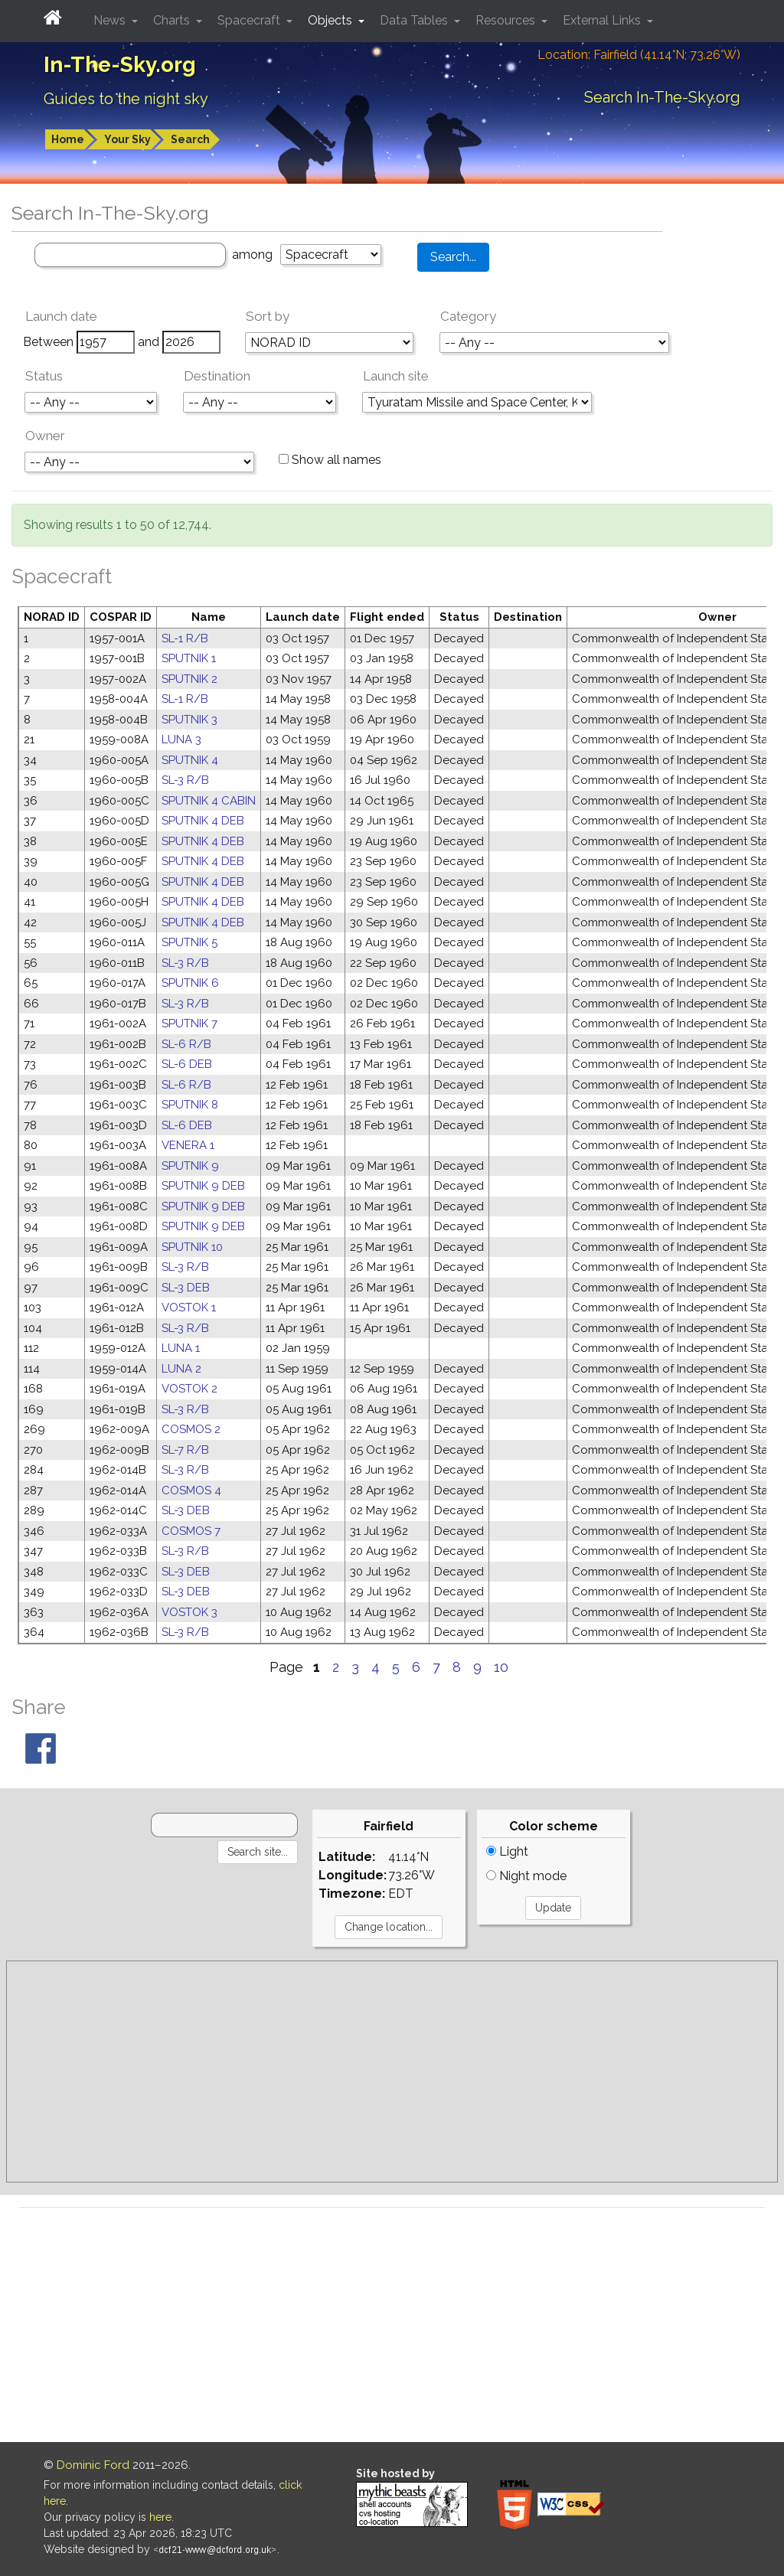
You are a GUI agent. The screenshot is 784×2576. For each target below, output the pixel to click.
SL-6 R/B (186, 1044)
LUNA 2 (181, 1369)
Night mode (526, 1876)
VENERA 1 (188, 1145)
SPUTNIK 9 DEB (203, 1186)
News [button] (111, 20)
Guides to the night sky (126, 99)
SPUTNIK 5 (189, 942)
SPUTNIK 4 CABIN (209, 801)
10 (501, 1667)
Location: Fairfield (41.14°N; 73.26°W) (638, 54)
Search (190, 139)
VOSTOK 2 (189, 1389)
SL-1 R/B (185, 638)
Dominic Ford (93, 2465)
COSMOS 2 (191, 1429)
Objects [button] (331, 20)
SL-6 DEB (187, 1064)
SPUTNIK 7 (189, 1023)
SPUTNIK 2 (189, 679)
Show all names (330, 459)
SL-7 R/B (185, 1450)
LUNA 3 (181, 739)
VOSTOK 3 (189, 1612)
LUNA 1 (181, 1348)
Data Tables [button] (415, 20)
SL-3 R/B (185, 780)
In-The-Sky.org (120, 64)
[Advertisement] (392, 2071)
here (160, 2517)
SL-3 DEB (186, 1288)
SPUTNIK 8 (190, 1105)
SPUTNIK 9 (190, 1166)
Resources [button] (506, 20)
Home (67, 139)
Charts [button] (173, 20)
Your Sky (127, 139)
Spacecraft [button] (250, 20)
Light (507, 1851)
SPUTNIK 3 (189, 719)
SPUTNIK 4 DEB (203, 821)
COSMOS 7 (191, 1531)
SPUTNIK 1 (189, 658)
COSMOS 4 (191, 1490)
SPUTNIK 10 (192, 1247)
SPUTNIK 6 (190, 983)
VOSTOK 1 (189, 1307)
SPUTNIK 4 (190, 760)
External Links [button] (603, 20)
